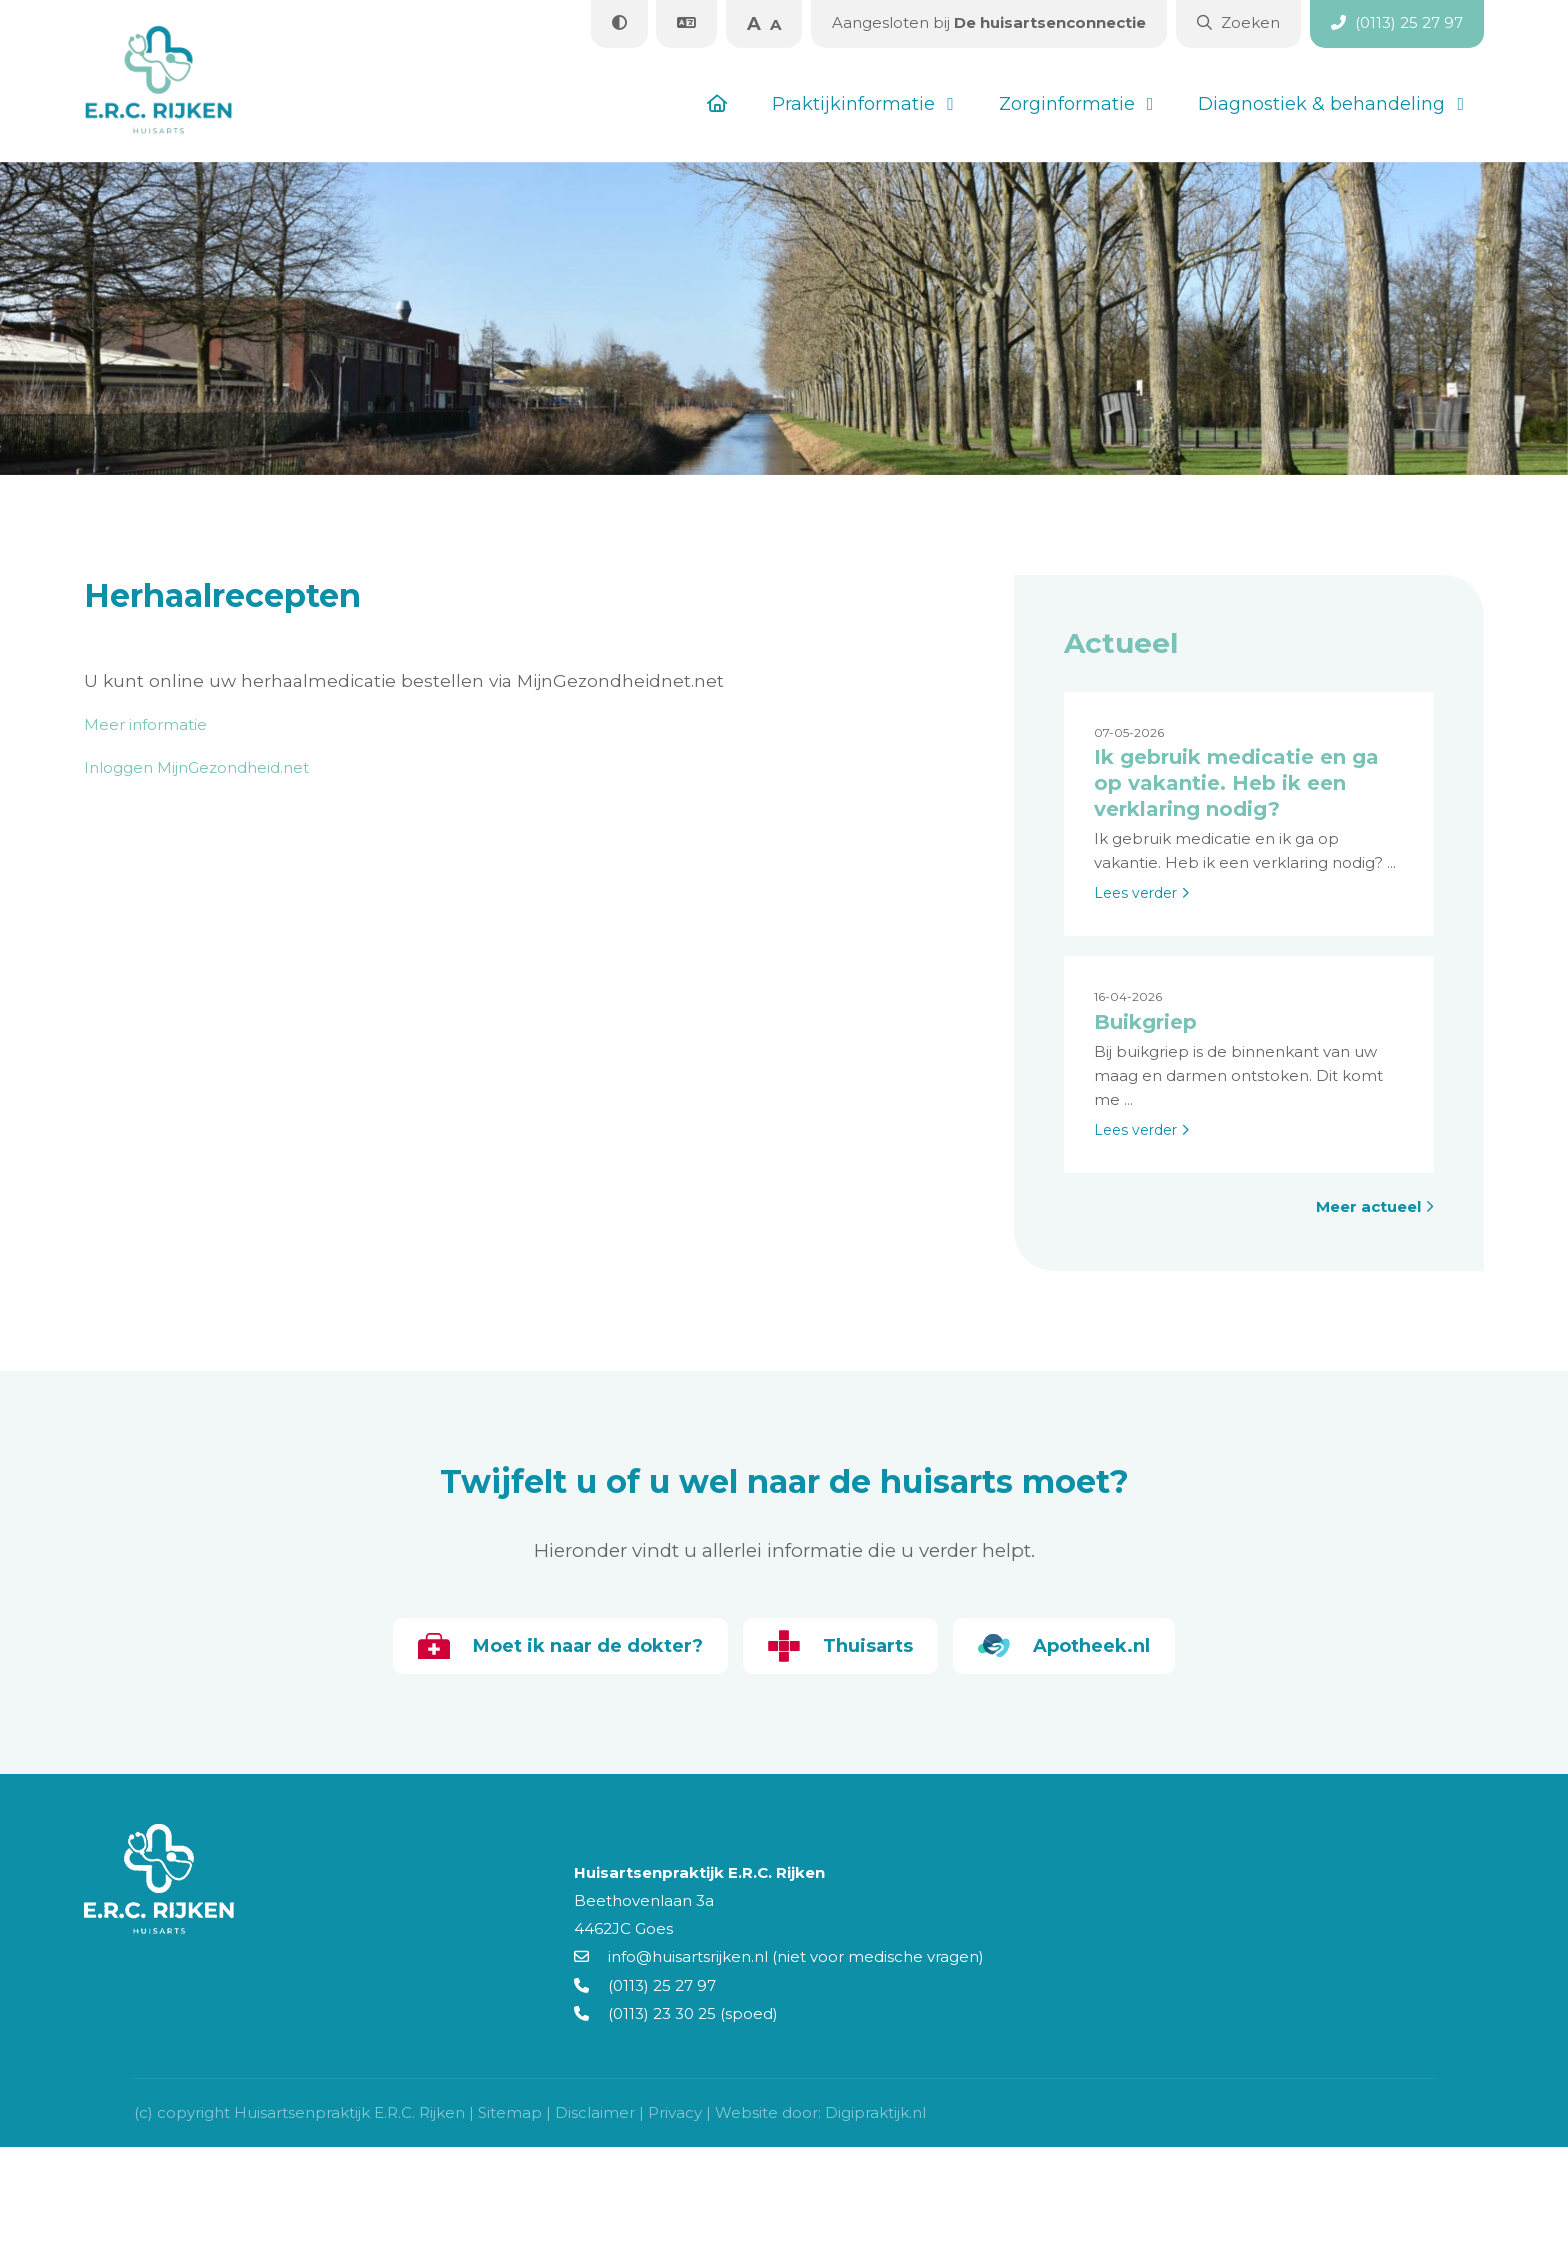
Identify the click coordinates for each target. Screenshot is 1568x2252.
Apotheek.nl (1064, 1646)
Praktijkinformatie (853, 104)
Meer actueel (1375, 1206)
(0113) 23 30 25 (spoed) (676, 2013)
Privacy (675, 2112)
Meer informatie (145, 724)
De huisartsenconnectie (989, 22)
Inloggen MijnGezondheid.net (196, 767)
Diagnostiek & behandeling (1321, 104)
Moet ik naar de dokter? (560, 1646)
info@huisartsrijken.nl (671, 1956)
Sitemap (510, 2112)
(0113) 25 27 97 (645, 1985)
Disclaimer (595, 2112)
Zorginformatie (1067, 104)
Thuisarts (840, 1646)
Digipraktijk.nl (875, 2112)
